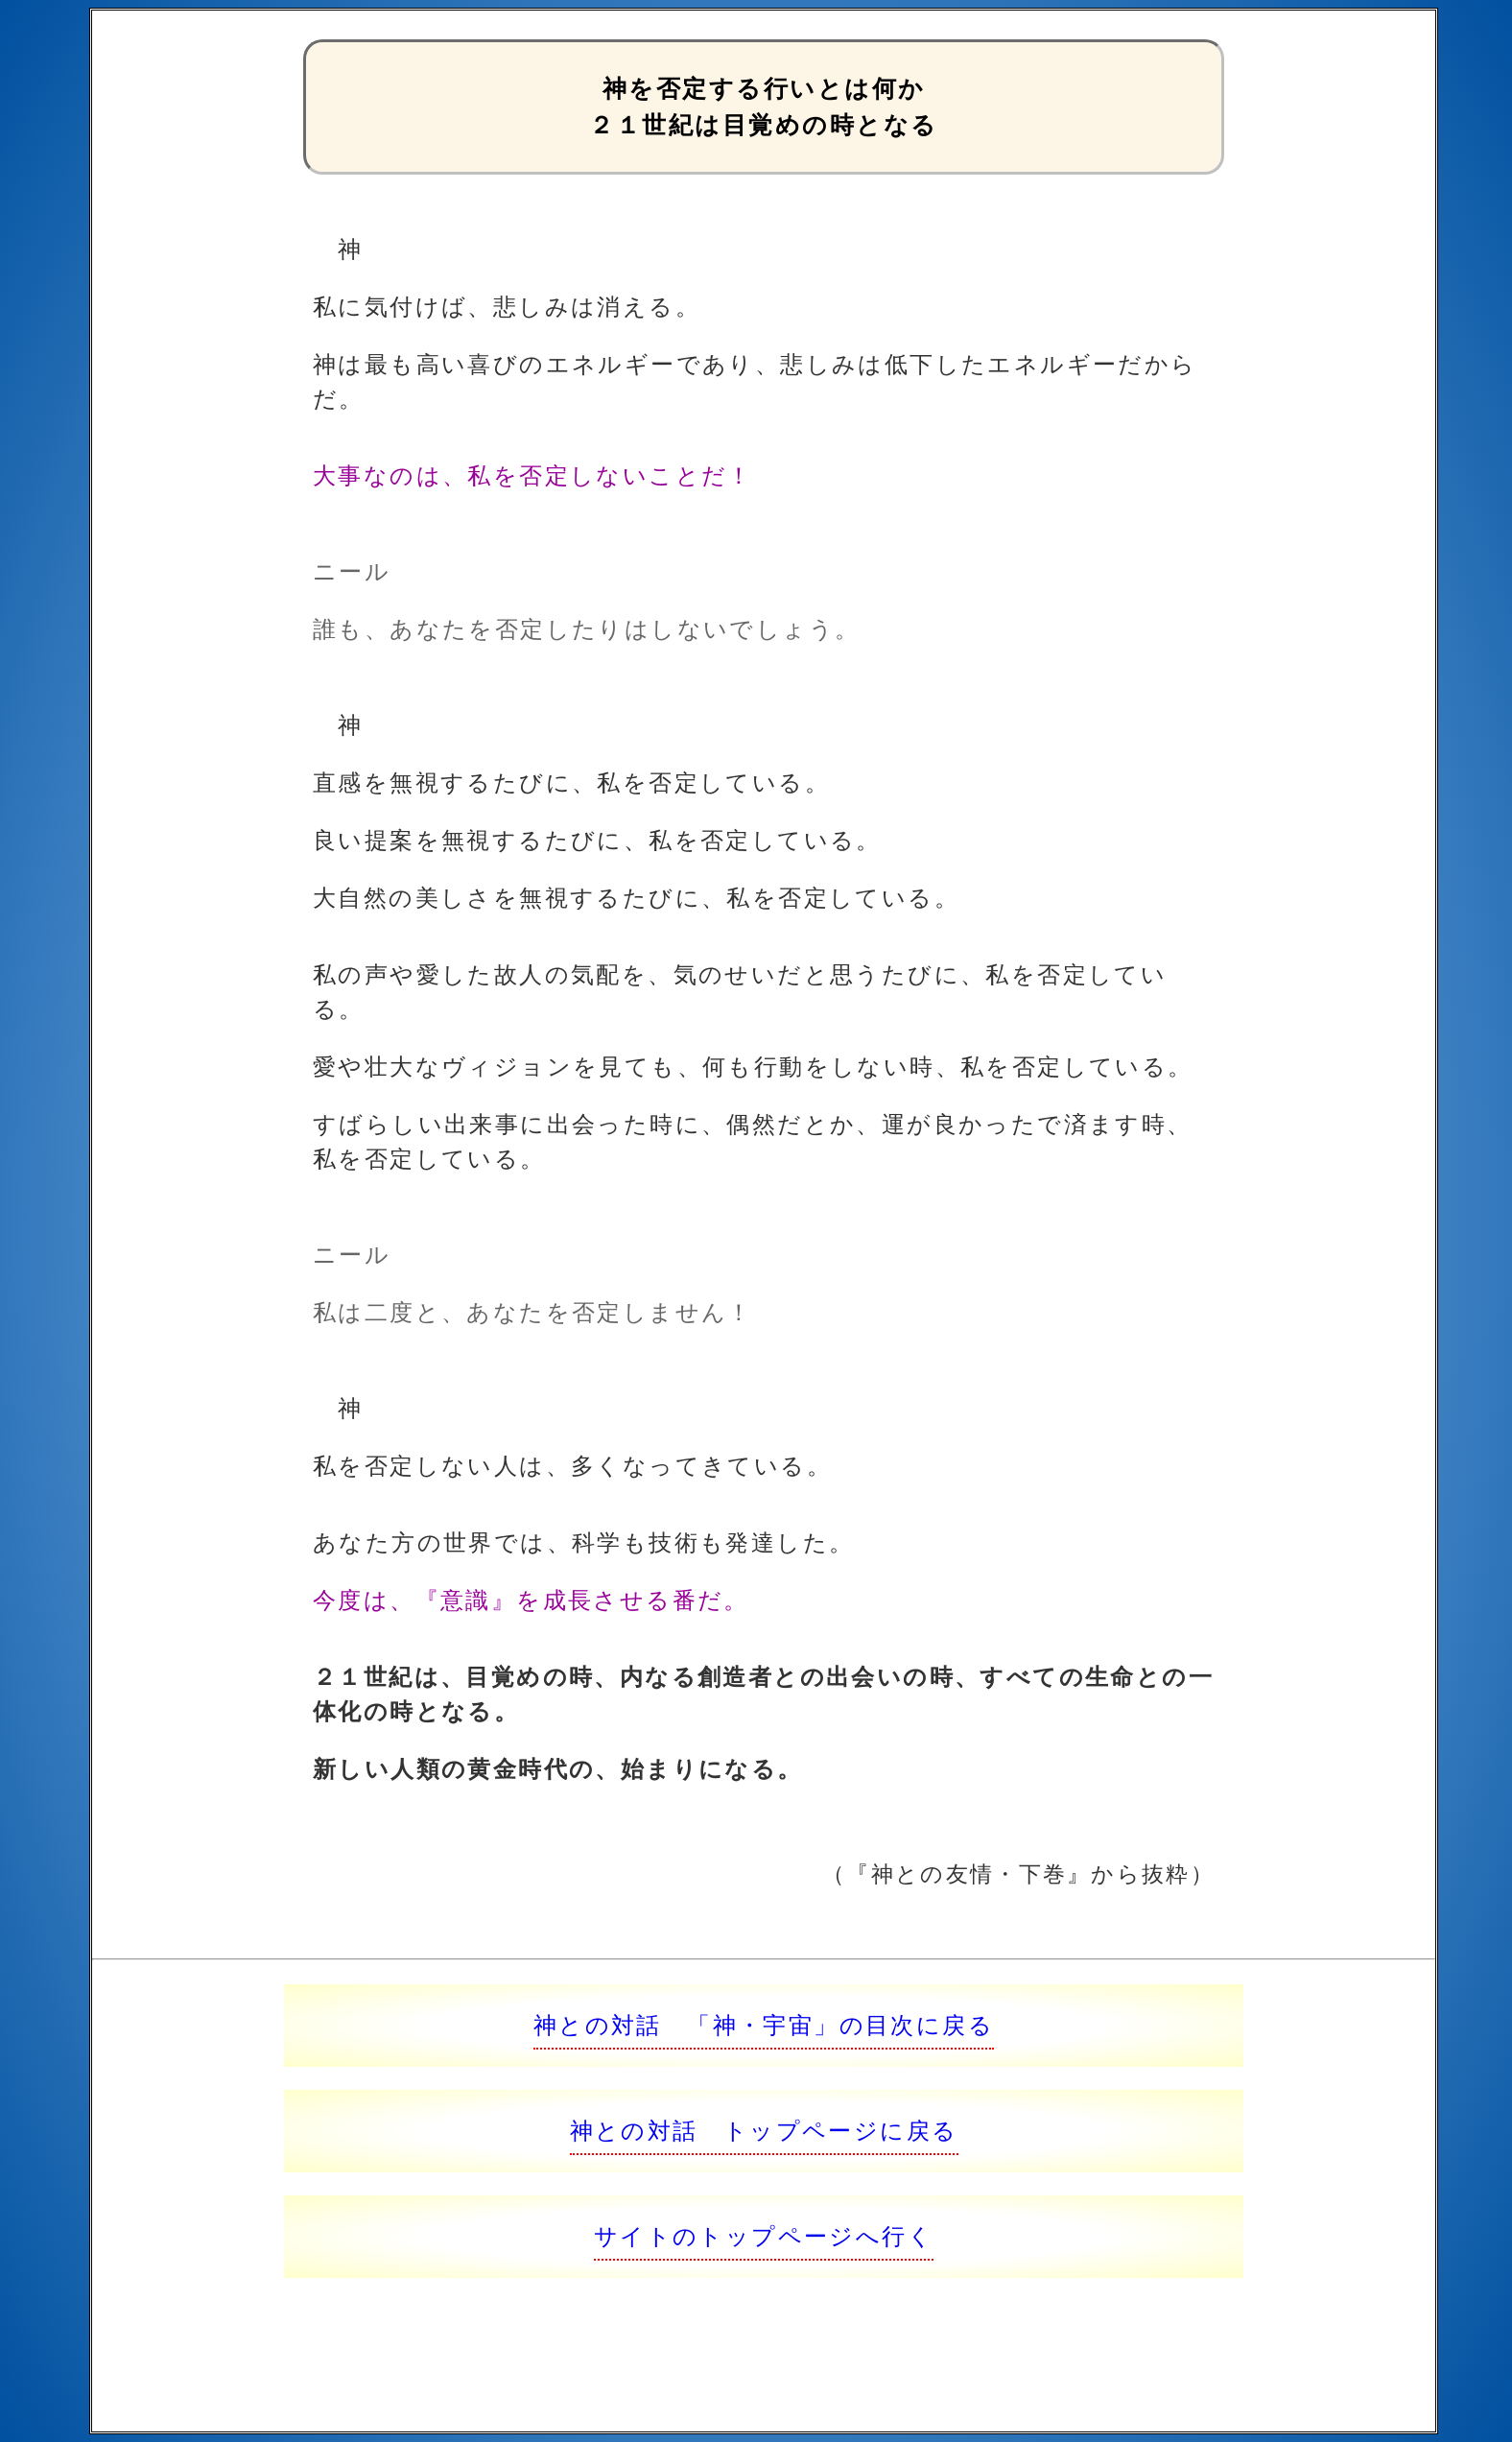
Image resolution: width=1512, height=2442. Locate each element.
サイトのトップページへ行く (763, 2236)
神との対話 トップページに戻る (764, 2131)
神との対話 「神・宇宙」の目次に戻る (763, 2025)
